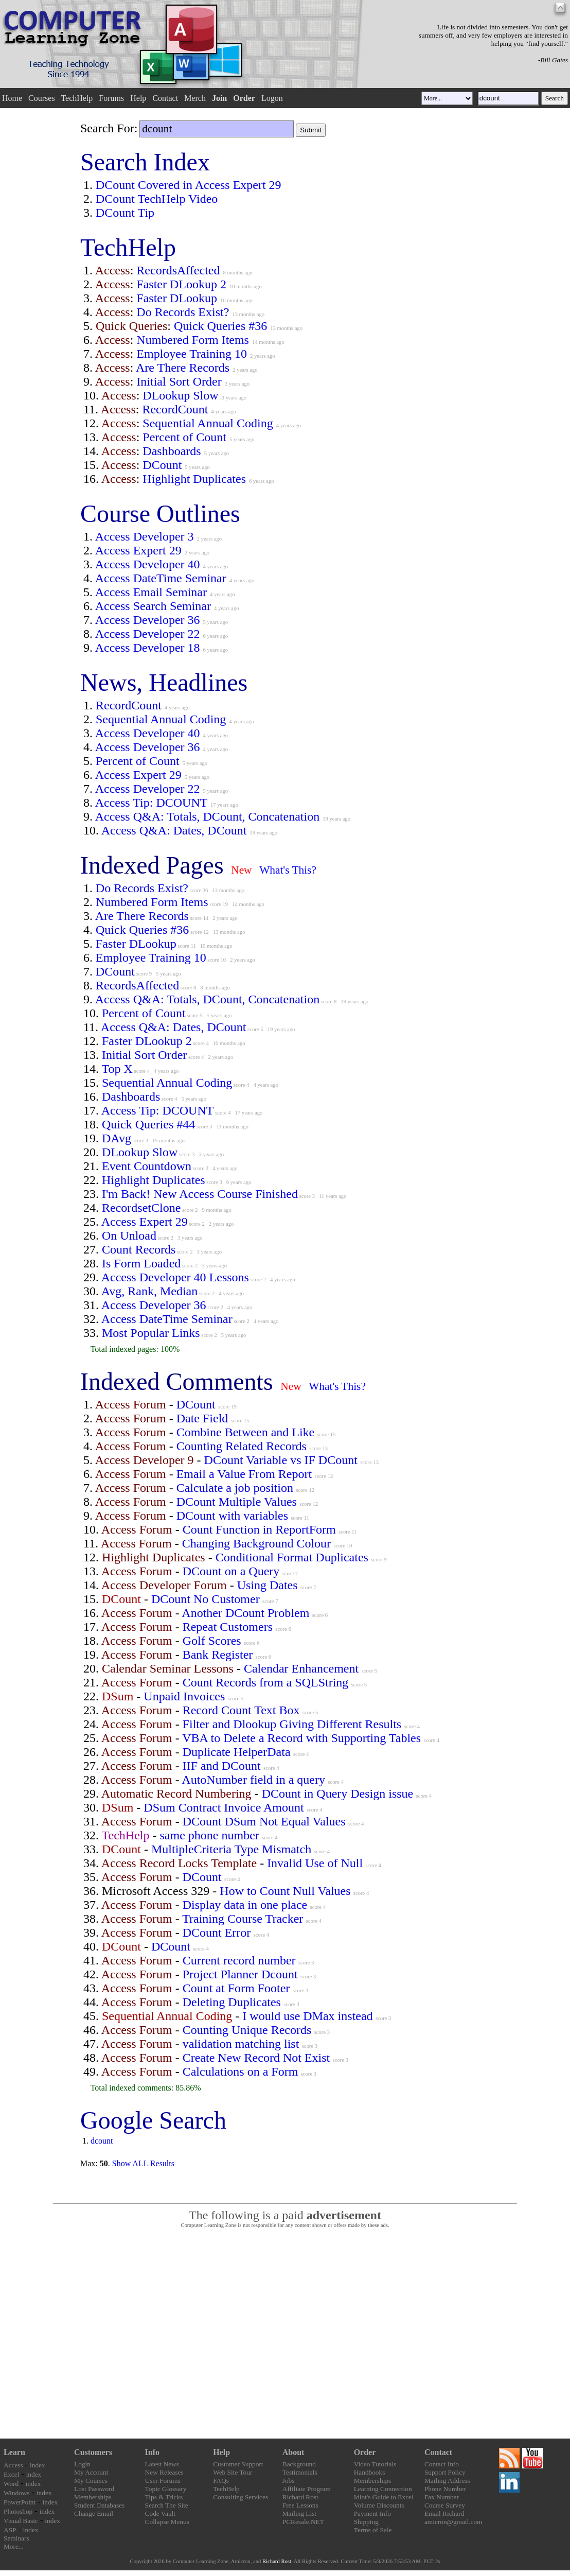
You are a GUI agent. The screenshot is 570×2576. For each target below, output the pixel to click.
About (293, 2452)
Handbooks (369, 2472)
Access (13, 2465)
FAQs (221, 2480)
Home (12, 98)
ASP (10, 2530)
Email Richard (444, 2513)
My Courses (91, 2480)
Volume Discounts (379, 2505)
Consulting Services (240, 2497)
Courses (41, 98)
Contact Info (441, 2464)
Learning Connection (383, 2489)
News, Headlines (163, 682)
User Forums (163, 2480)
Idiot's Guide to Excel (384, 2497)
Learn (14, 2452)
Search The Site (166, 2505)
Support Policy (445, 2472)
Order (365, 2452)
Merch (195, 98)
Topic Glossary (166, 2489)
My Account (91, 2472)
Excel (11, 2474)
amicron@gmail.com (453, 2522)
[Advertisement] (285, 2333)
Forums (111, 98)
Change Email (93, 2513)
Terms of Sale (373, 2530)
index (37, 2465)
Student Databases (99, 2505)
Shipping (366, 2522)
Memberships (93, 2497)
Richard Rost (300, 2497)
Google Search (153, 2120)
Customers (93, 2452)
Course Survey (444, 2505)
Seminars (16, 2538)
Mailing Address (447, 2480)
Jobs (288, 2480)
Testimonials (299, 2472)
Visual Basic (21, 2521)
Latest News (162, 2464)
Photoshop (18, 2511)
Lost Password (94, 2489)
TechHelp (77, 98)
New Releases (164, 2472)
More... (14, 2546)
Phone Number (445, 2489)
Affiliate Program (306, 2489)
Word (11, 2483)
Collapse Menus (167, 2522)
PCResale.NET (303, 2522)
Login (82, 2464)
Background (299, 2464)
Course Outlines (160, 513)
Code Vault (160, 2513)
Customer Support (238, 2464)
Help (138, 98)
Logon (272, 98)
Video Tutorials (375, 2464)
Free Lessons (300, 2505)
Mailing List (299, 2513)
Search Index (145, 162)
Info (152, 2452)
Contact (165, 98)
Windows (17, 2493)
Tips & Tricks (164, 2497)
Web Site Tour (232, 2472)
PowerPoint (19, 2502)
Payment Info (372, 2513)
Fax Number (441, 2497)
